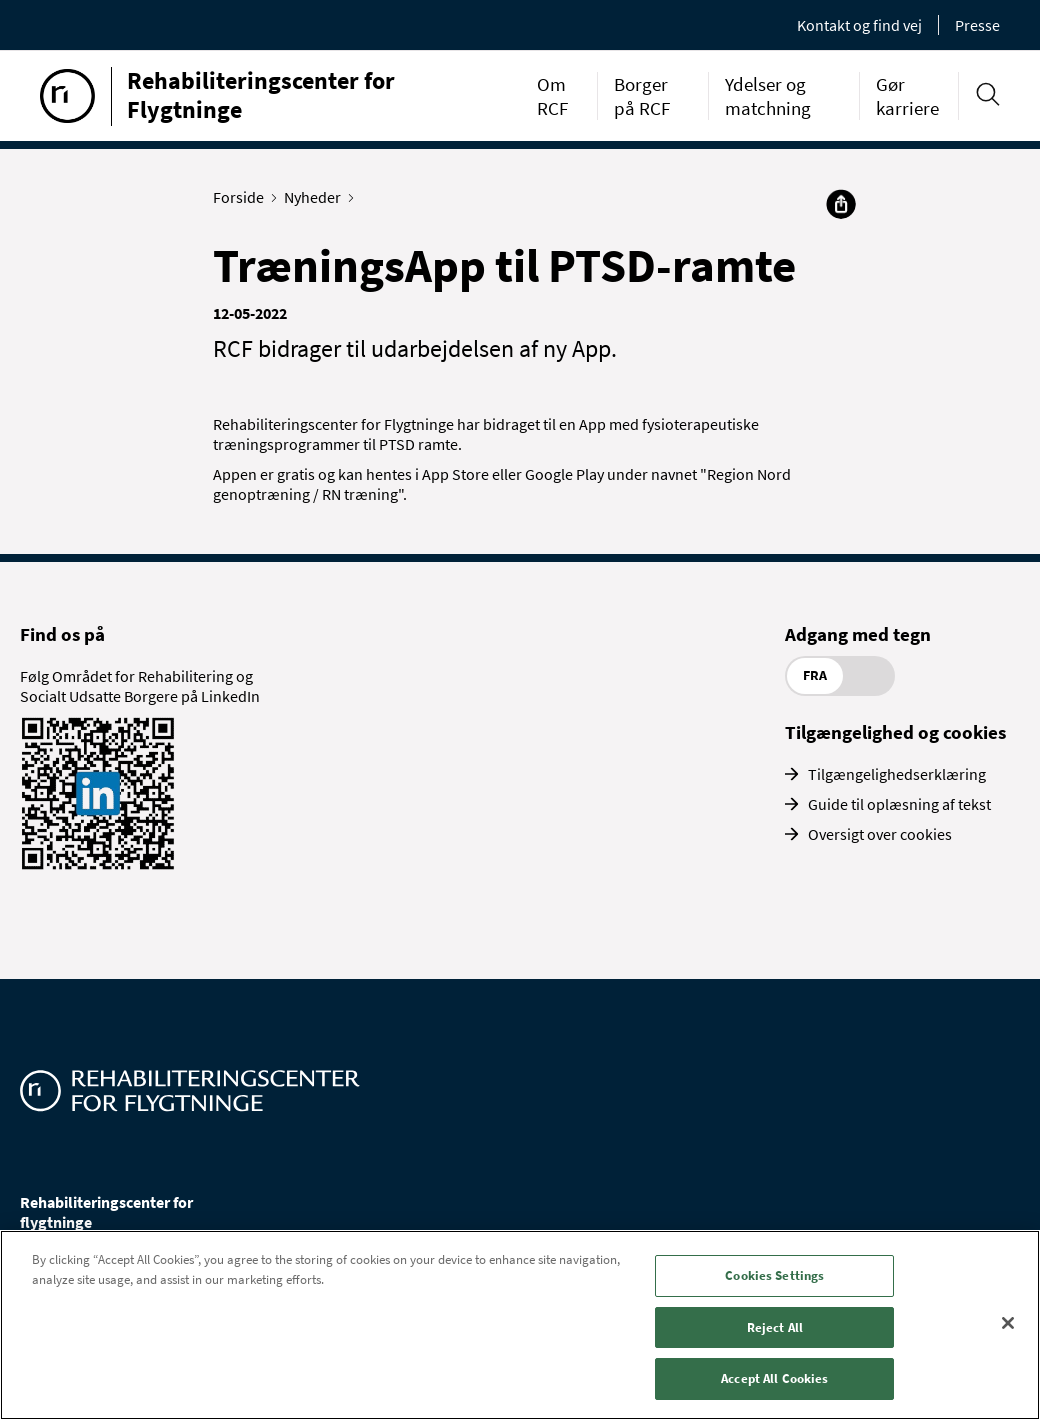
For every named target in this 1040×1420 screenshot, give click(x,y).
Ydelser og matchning (768, 96)
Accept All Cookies (774, 1378)
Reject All (775, 1327)
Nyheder (317, 197)
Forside (243, 197)
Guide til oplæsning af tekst (899, 804)
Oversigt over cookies (880, 834)
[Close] (1008, 1323)
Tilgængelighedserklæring (897, 774)
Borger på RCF (642, 96)
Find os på (62, 634)
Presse (977, 25)
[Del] (841, 204)
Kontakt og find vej (859, 25)
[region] (520, 1325)
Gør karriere (907, 96)
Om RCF (552, 96)
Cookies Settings (774, 1275)
